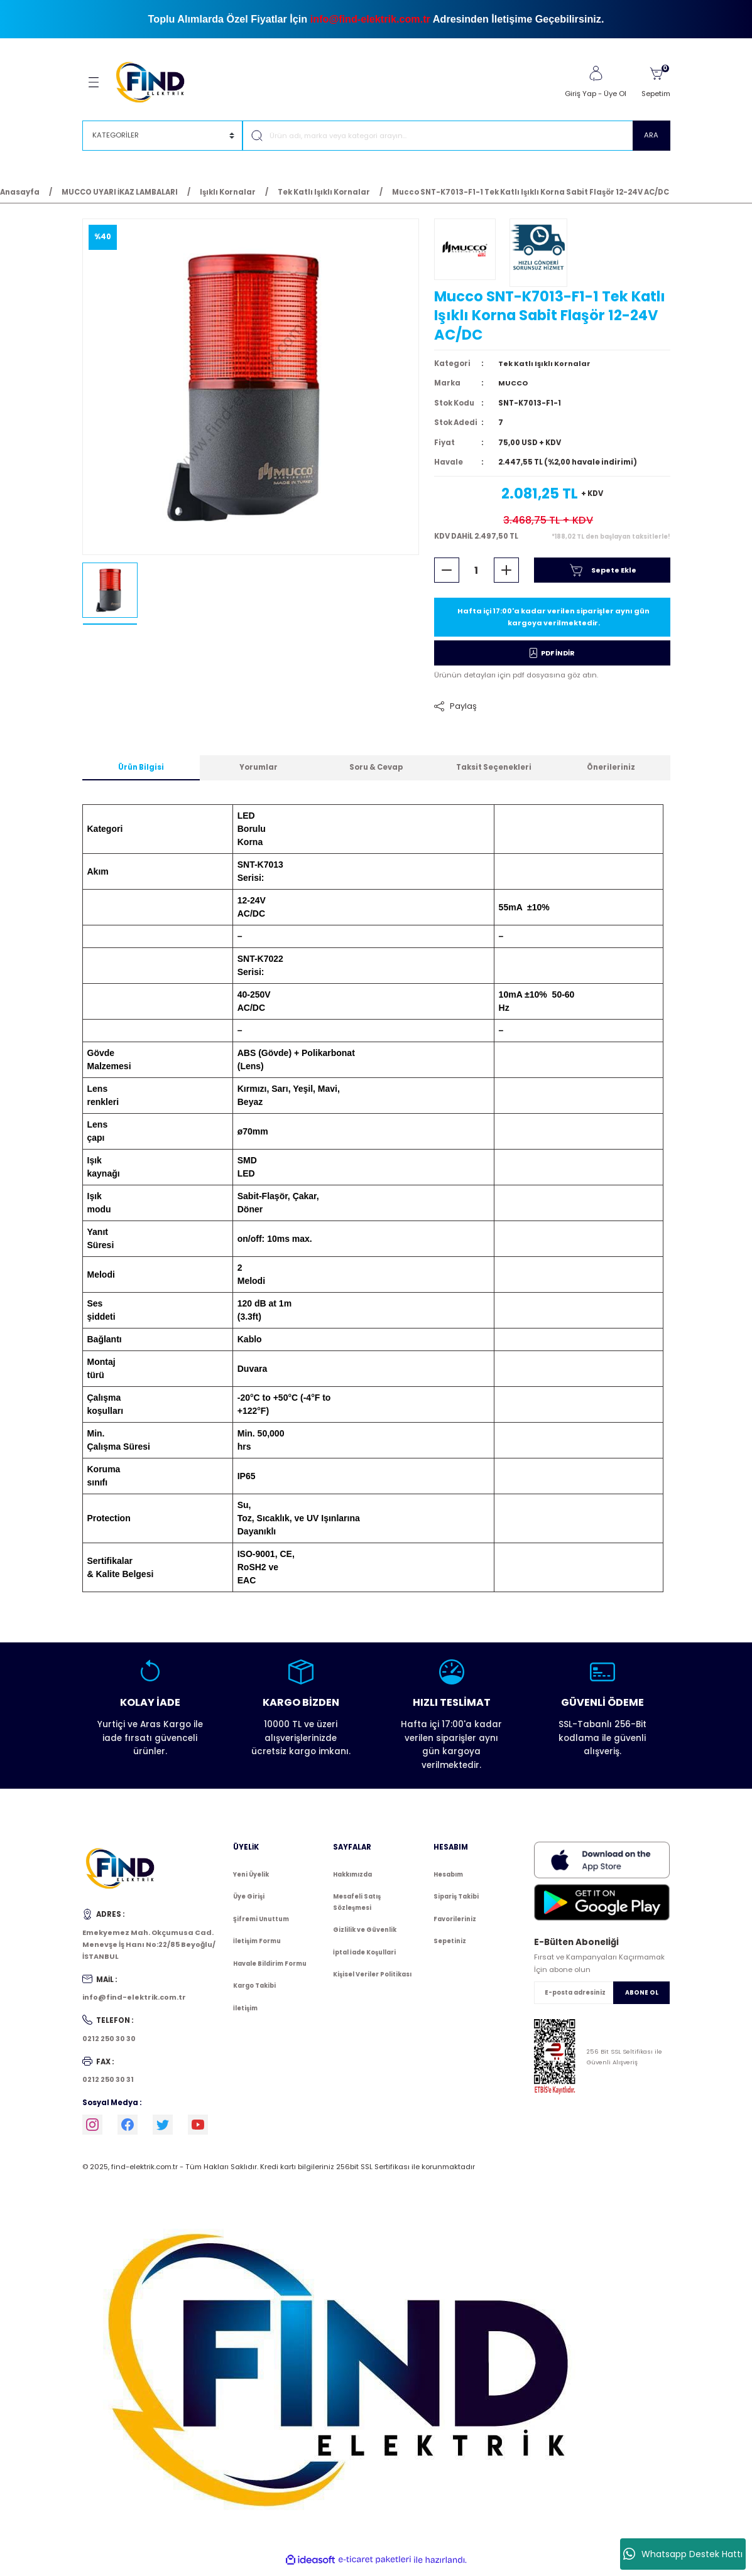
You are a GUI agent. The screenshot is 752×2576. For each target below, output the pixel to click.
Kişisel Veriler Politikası (372, 1980)
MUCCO (513, 388)
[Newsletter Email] (602, 1998)
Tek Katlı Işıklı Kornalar (544, 369)
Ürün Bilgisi (141, 773)
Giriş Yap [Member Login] (580, 94)
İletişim (245, 2014)
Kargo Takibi (254, 1992)
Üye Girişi (248, 1903)
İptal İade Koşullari (364, 1958)
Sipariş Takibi (456, 1903)
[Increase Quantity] (506, 575)
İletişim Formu (257, 1947)
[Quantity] (476, 575)
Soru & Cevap (376, 773)
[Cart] (655, 82)
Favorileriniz (454, 1925)
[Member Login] (595, 73)
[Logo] (156, 82)
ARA (651, 135)
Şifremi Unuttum (261, 1925)
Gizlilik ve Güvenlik (364, 1936)
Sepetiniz (449, 1947)
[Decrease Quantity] (446, 575)
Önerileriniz (611, 773)
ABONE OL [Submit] (641, 1999)
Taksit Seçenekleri (493, 773)
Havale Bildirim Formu (270, 1969)
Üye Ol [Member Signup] (615, 94)
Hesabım (448, 1880)
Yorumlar (258, 773)
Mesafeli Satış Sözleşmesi (357, 1908)
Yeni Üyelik (251, 1880)
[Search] (456, 136)
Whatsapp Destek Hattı (683, 2554)
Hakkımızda (352, 1880)
